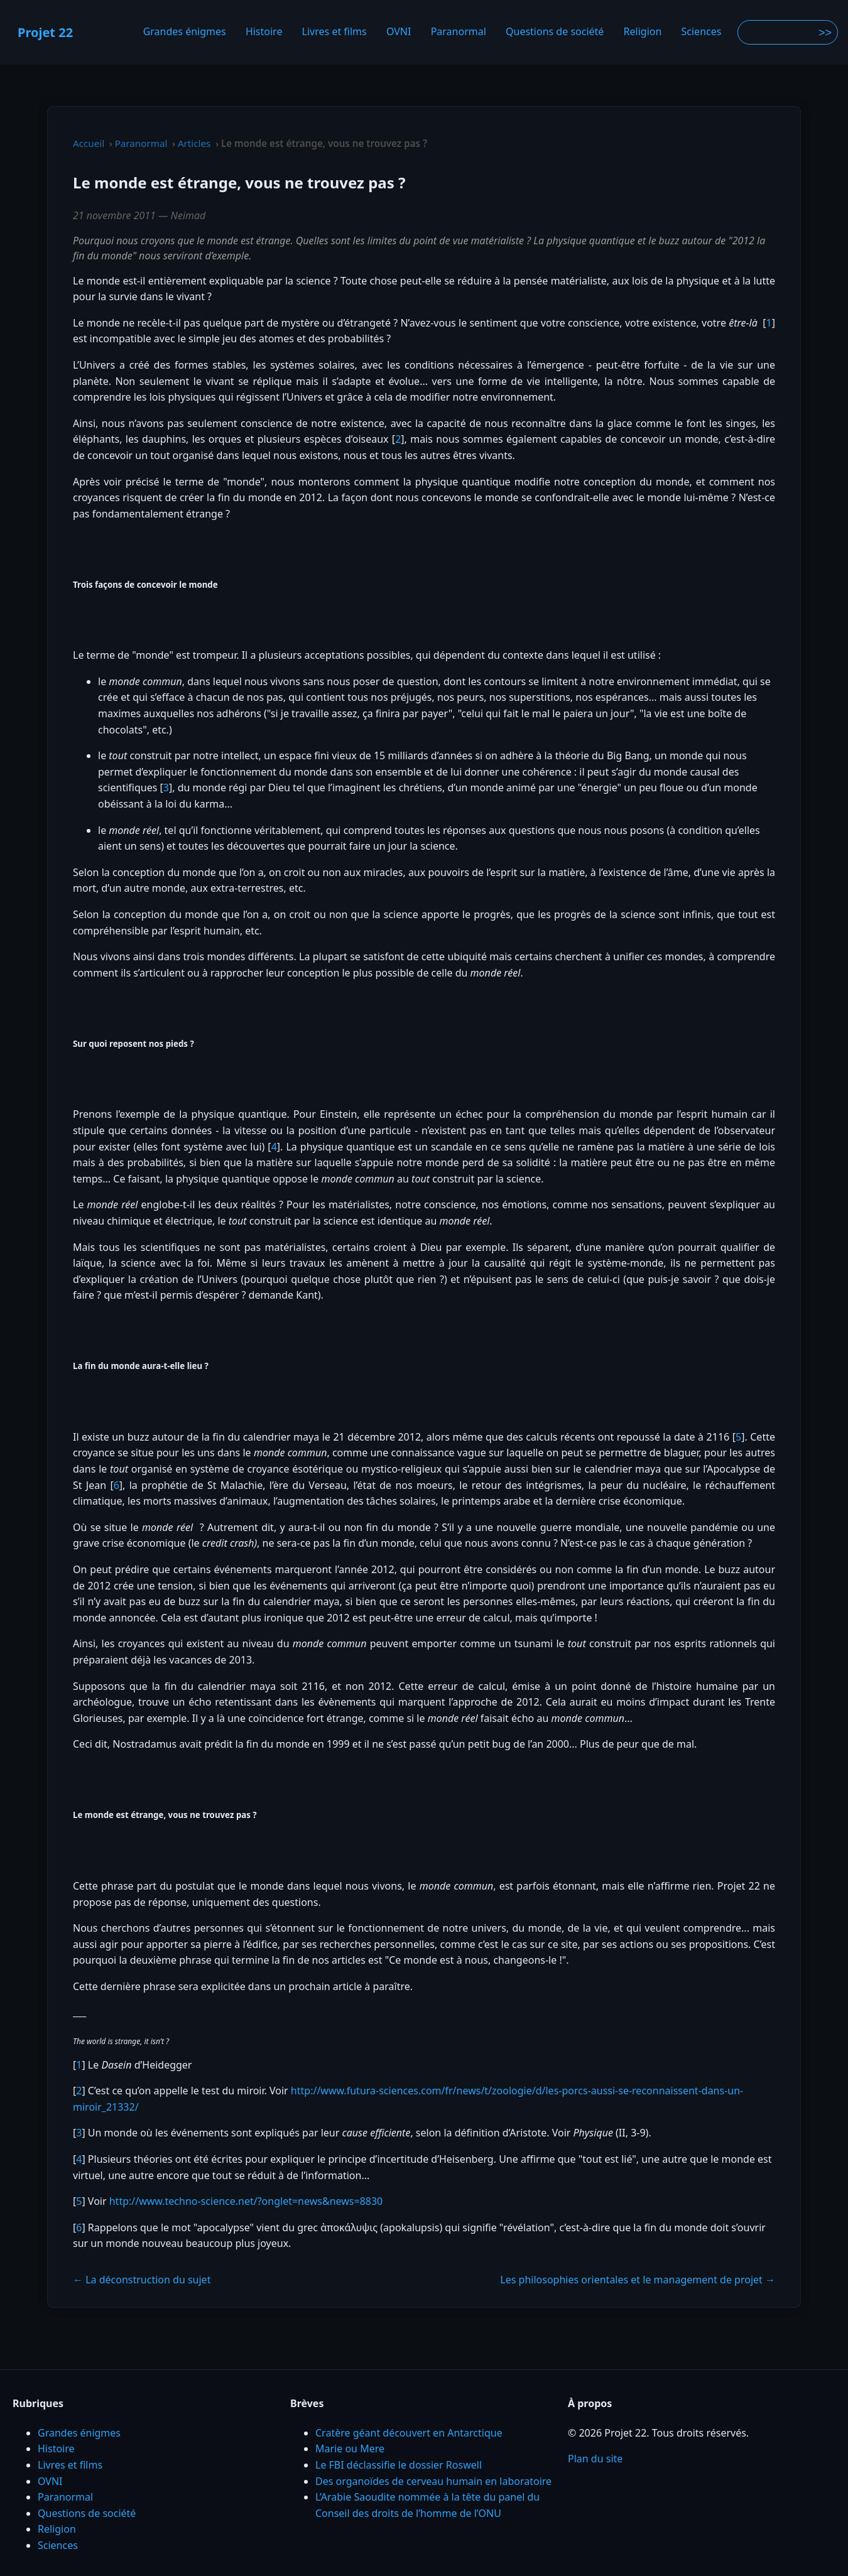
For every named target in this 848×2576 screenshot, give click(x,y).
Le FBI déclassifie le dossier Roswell (398, 2465)
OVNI (398, 32)
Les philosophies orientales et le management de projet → (637, 2279)
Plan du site (595, 2458)
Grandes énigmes (184, 32)
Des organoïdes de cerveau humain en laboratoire (433, 2481)
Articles (194, 143)
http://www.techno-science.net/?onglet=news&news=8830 (246, 2201)
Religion (643, 32)
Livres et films (334, 32)
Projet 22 (45, 32)
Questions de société (555, 32)
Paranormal (458, 32)
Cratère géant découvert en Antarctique (409, 2433)
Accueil (88, 143)
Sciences (702, 32)
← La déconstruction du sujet (141, 2279)
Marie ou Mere (349, 2448)
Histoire (264, 32)
